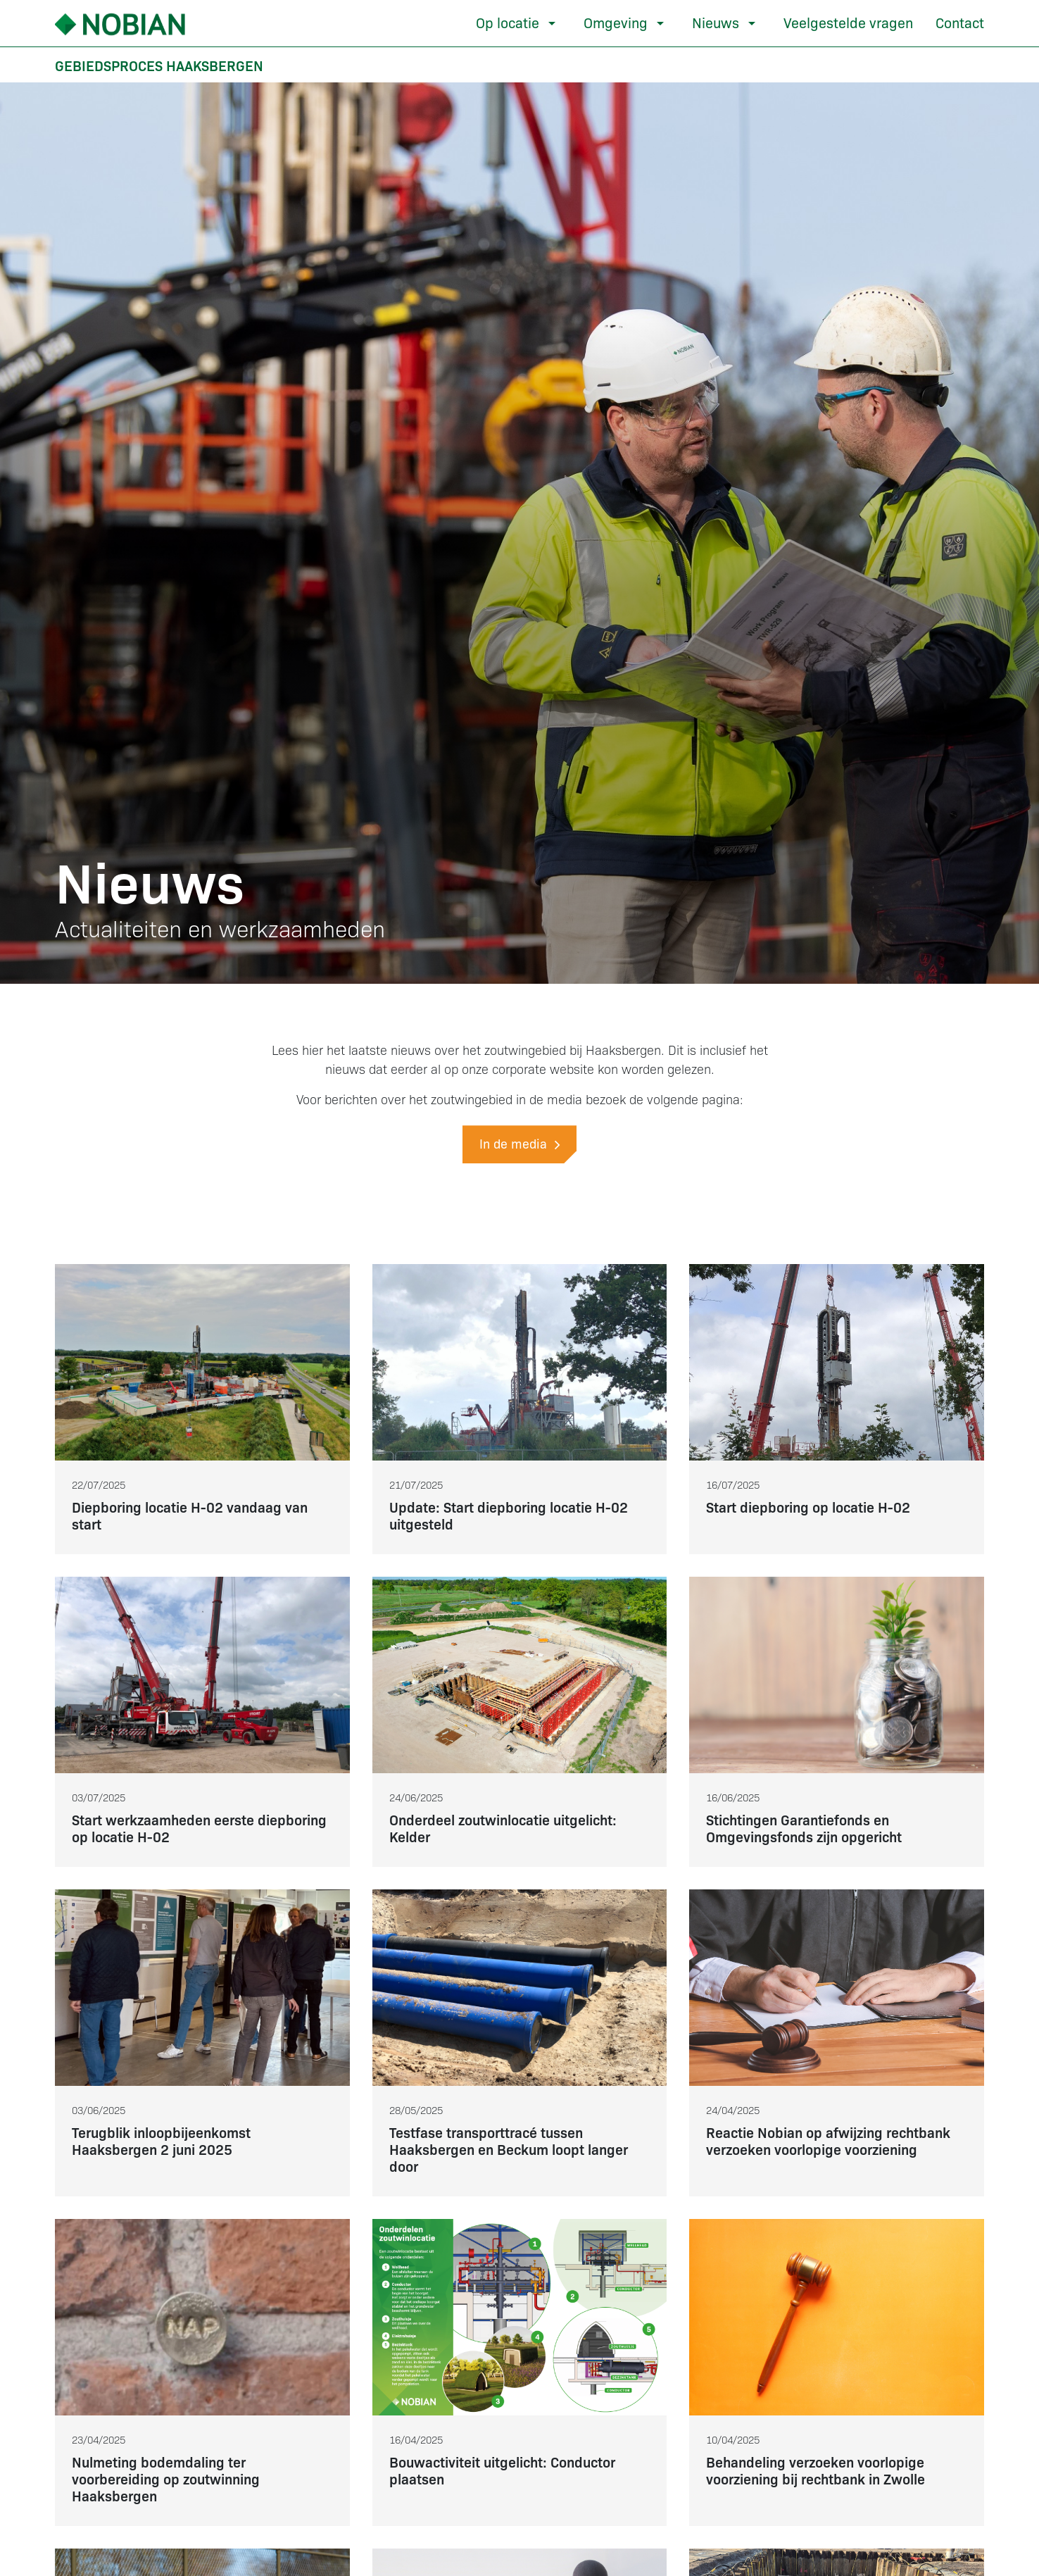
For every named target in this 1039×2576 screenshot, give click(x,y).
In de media (519, 1143)
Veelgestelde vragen (848, 22)
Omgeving (616, 22)
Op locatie (507, 22)
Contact (960, 22)
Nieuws (715, 22)
